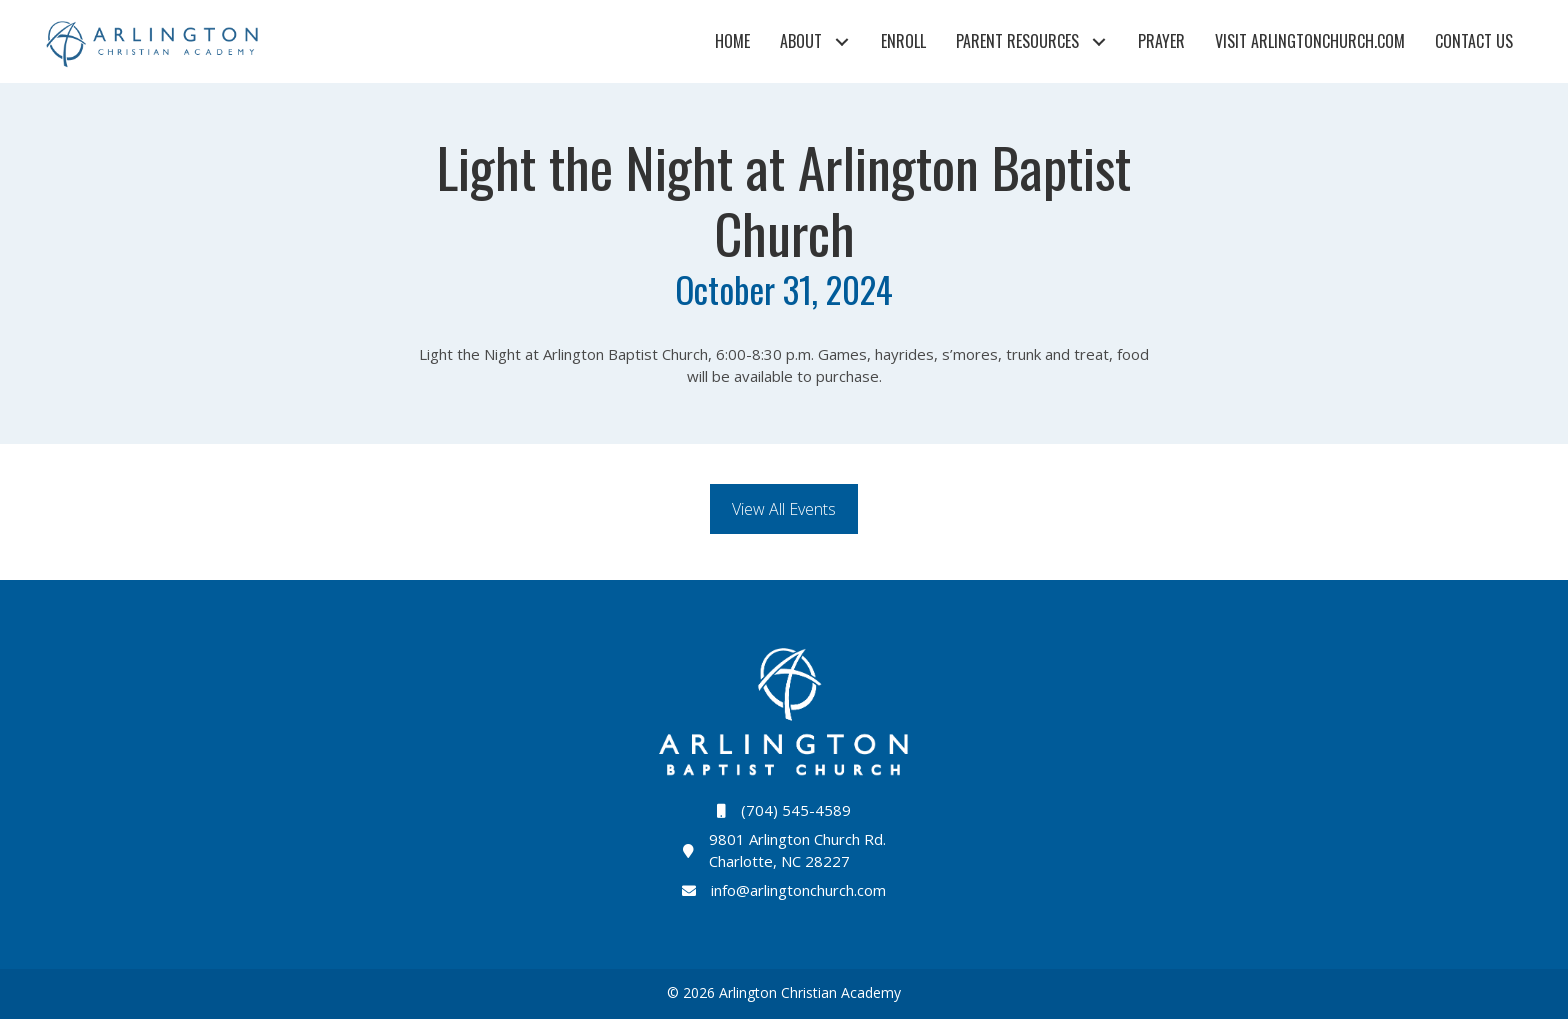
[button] (841, 41)
